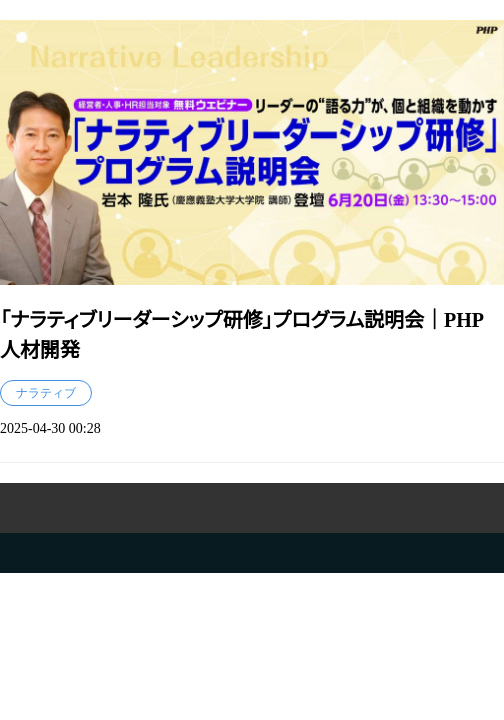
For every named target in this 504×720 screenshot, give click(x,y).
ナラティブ (46, 393)
